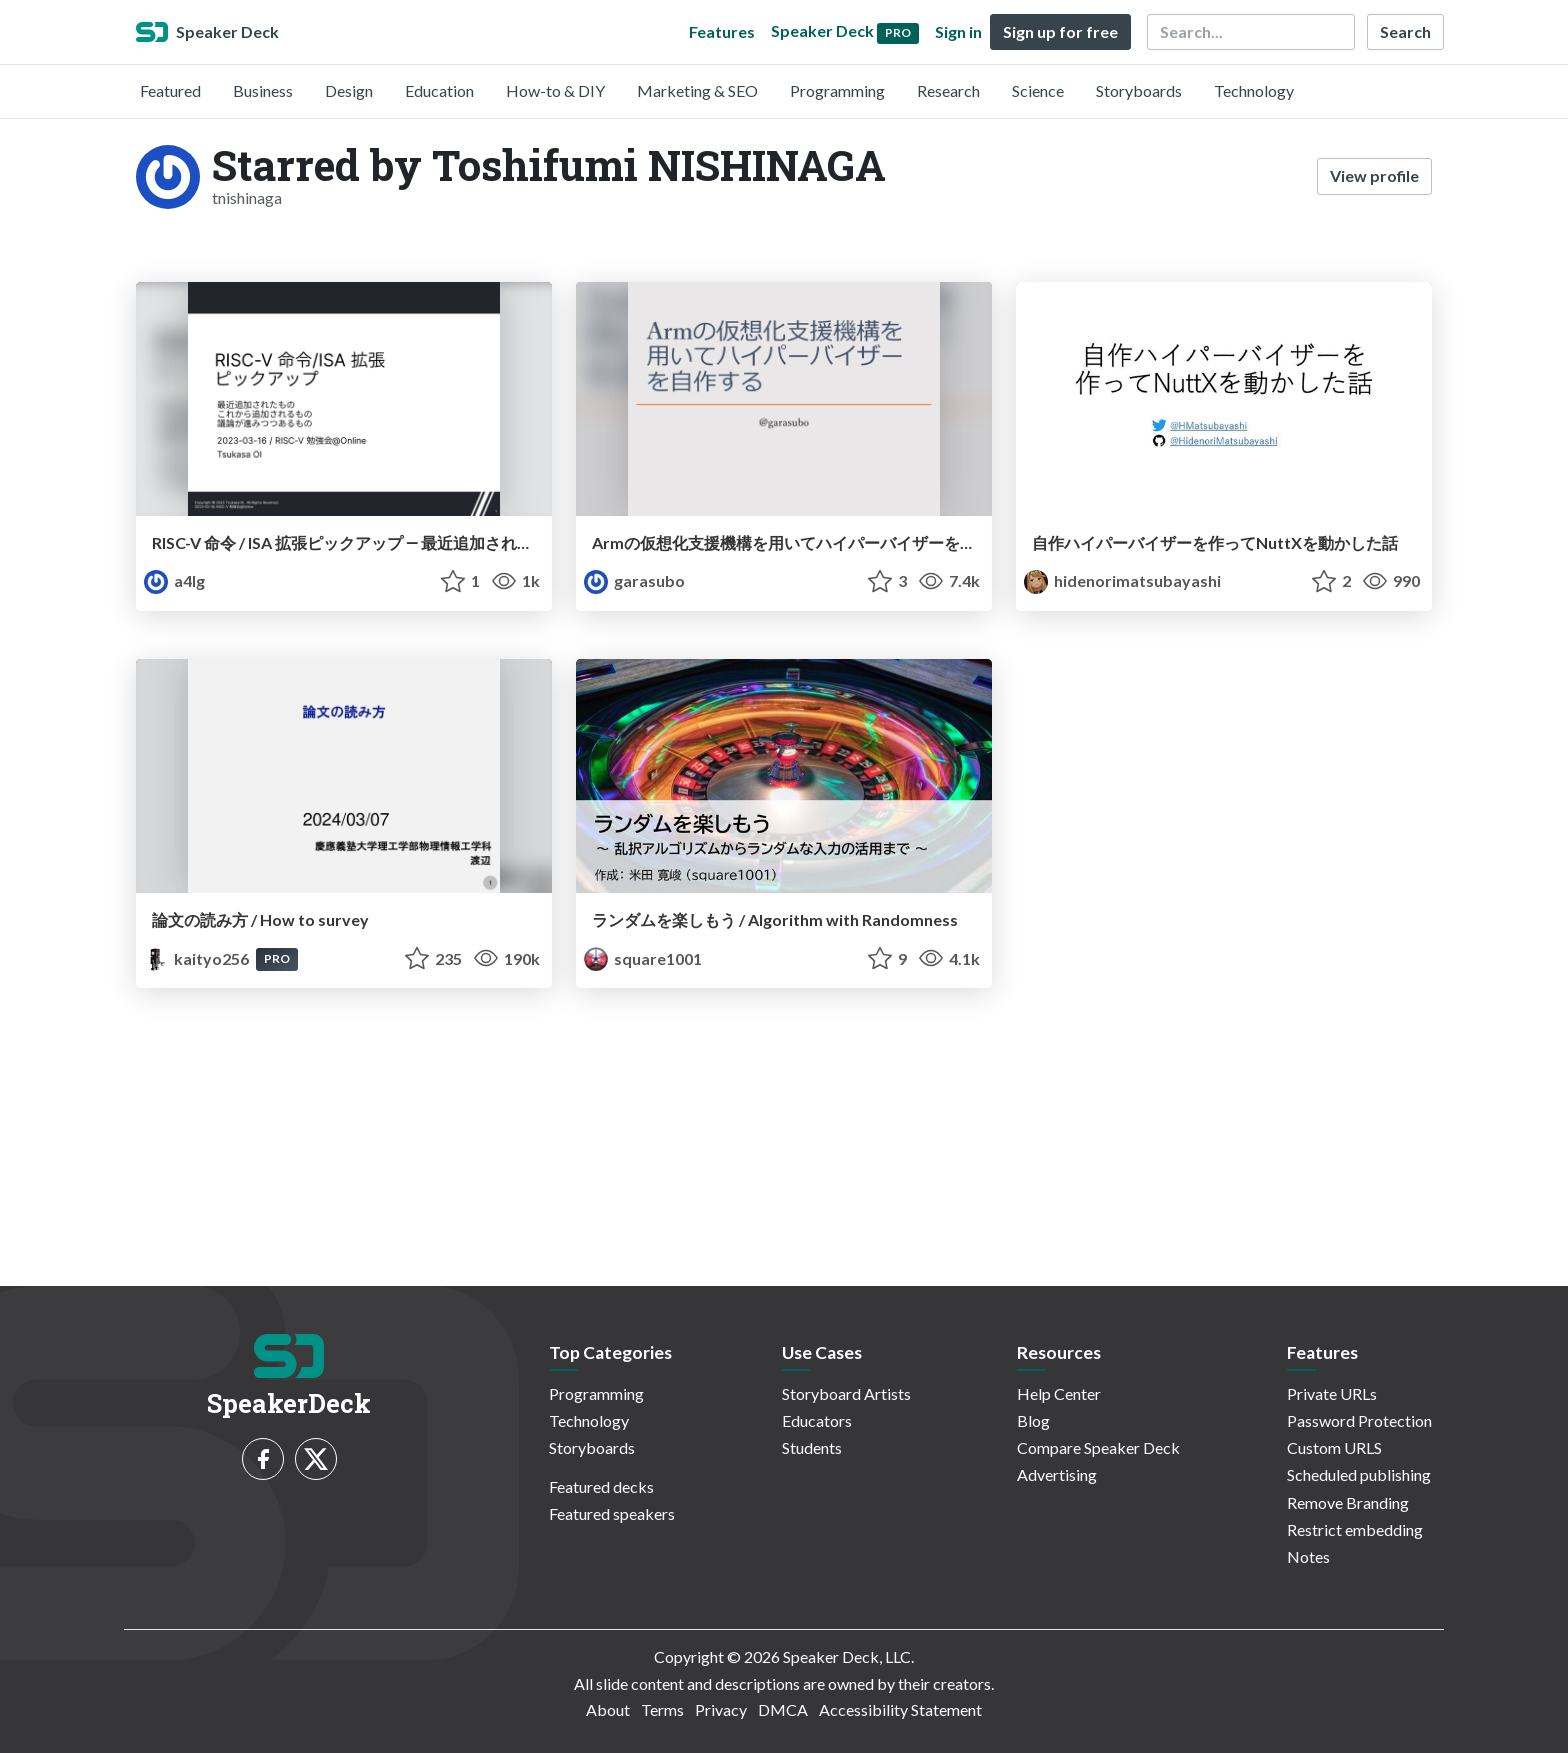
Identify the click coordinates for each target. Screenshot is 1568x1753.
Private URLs (1332, 1393)
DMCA (783, 1709)
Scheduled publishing (1359, 1474)
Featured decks (601, 1486)
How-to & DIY (555, 90)
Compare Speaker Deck (1098, 1447)
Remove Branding (1348, 1502)
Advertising (1057, 1474)
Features (722, 31)
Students (812, 1447)
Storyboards (1139, 90)
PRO (277, 958)
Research (948, 90)
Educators (817, 1420)
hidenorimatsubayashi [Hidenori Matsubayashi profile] (1122, 580)
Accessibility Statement (900, 1709)
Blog (1033, 1420)
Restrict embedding (1355, 1529)
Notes (1308, 1556)
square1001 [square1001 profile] (643, 958)
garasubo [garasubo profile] (634, 580)
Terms (662, 1709)
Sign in (958, 31)
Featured (170, 90)
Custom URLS (1334, 1447)
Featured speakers (612, 1513)
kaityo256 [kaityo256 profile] (198, 958)
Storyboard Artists (846, 1393)
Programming (837, 90)
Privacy (721, 1709)
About (608, 1709)
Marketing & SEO (697, 90)
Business (263, 90)
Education (439, 90)
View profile (1374, 175)
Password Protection (1359, 1420)
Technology (1254, 90)
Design (349, 90)
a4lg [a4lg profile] (174, 580)
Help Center (1059, 1393)
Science (1038, 90)
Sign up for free (1060, 31)
